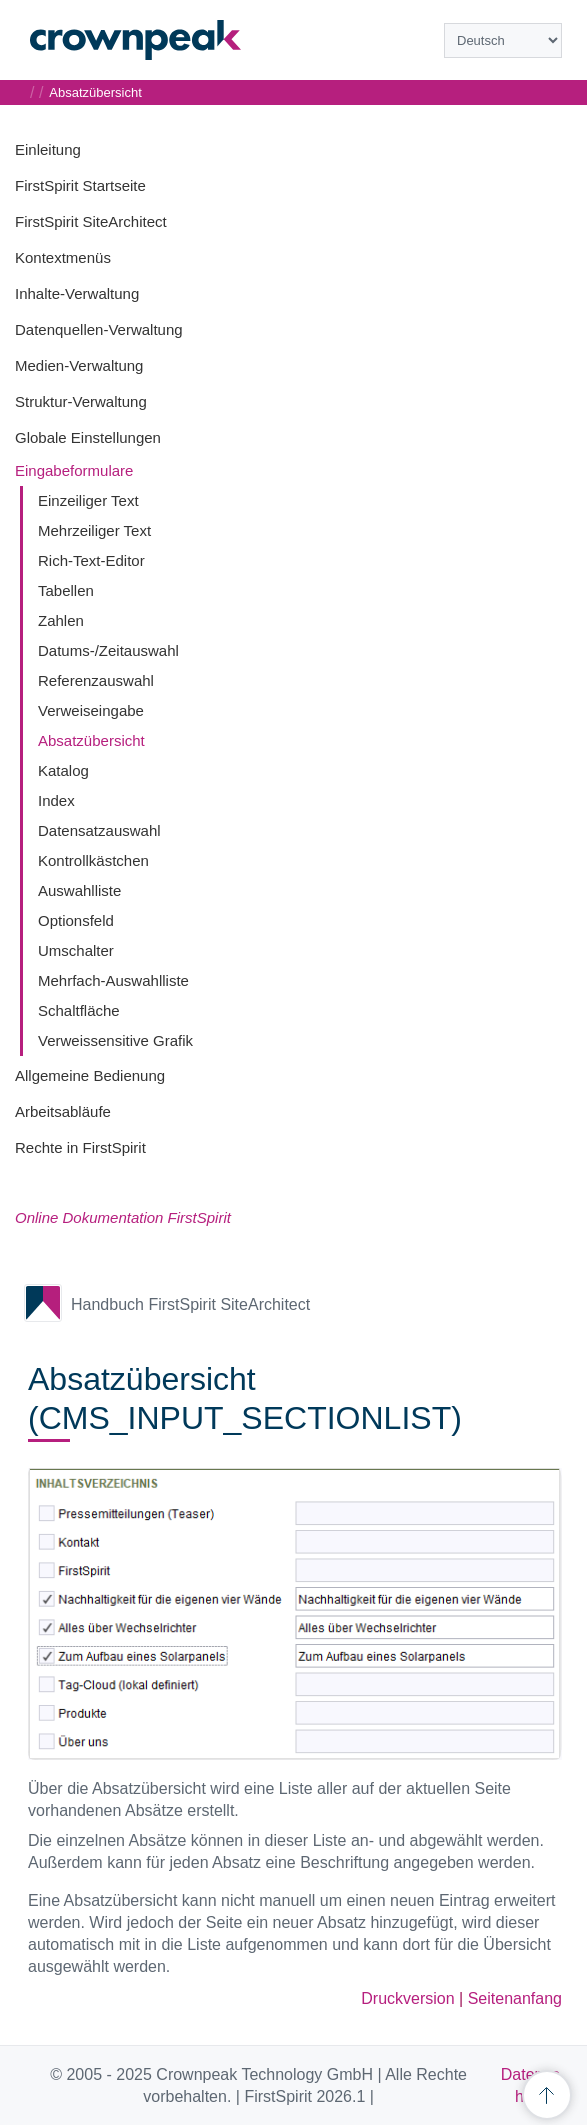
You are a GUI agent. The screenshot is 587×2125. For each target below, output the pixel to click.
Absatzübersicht (91, 740)
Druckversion (407, 1998)
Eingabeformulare (74, 470)
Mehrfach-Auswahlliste (113, 980)
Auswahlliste (79, 890)
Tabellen (66, 590)
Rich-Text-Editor (91, 560)
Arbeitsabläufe (63, 1111)
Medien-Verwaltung (79, 365)
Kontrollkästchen (93, 860)
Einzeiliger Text (88, 500)
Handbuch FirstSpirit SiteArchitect (190, 1304)
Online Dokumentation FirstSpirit (123, 1217)
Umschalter (76, 950)
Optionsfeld (76, 920)
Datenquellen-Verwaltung (99, 329)
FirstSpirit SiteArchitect (91, 221)
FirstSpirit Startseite (80, 185)
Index (56, 800)
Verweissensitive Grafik (115, 1040)
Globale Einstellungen (88, 437)
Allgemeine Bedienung (90, 1075)
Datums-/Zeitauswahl (108, 650)
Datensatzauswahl (99, 830)
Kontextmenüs (63, 257)
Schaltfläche (79, 1010)
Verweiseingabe (91, 710)
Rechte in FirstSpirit (80, 1147)
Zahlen (61, 620)
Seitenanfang (515, 1998)
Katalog (63, 770)
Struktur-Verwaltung (81, 401)
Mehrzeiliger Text (94, 530)
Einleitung (48, 149)
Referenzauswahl (96, 680)
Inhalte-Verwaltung (77, 293)
